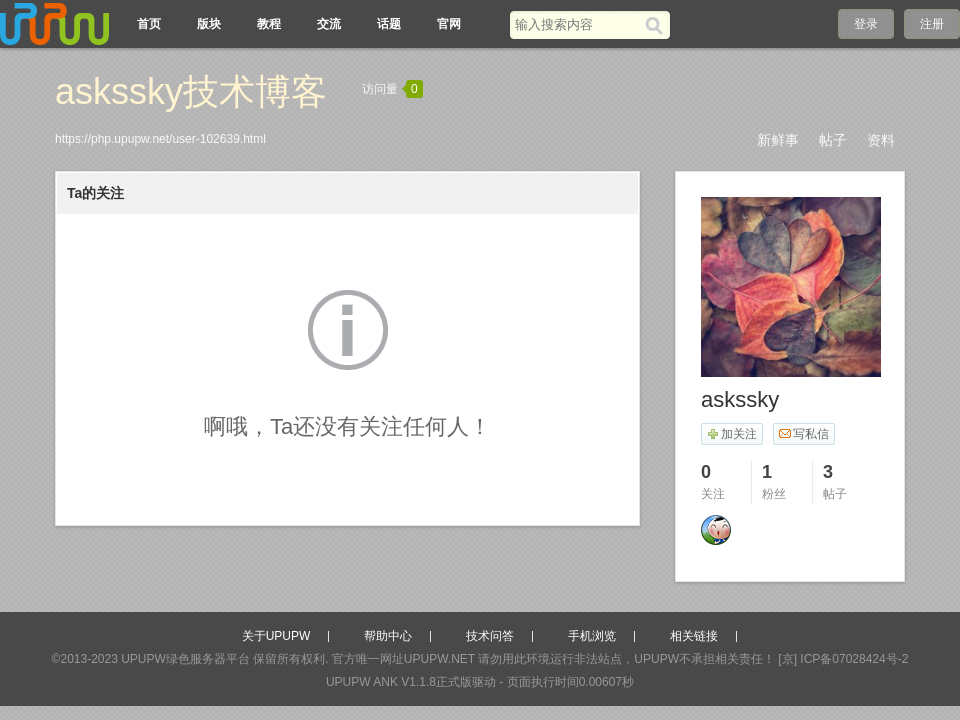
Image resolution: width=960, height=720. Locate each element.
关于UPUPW (276, 636)
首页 (149, 24)
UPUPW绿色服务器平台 (185, 659)
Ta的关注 (95, 193)
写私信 (803, 434)
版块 (209, 24)
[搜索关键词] (577, 24)
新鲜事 (778, 140)
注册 (932, 24)
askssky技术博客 (191, 91)
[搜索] (657, 25)
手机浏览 (592, 636)
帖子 (833, 140)
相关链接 (694, 636)
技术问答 (490, 636)
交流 (329, 24)
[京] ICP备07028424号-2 (843, 659)
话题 (389, 24)
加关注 (731, 434)
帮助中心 (388, 636)
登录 (866, 24)
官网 (449, 24)
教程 (269, 24)
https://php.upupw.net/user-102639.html (160, 139)
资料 (881, 140)
